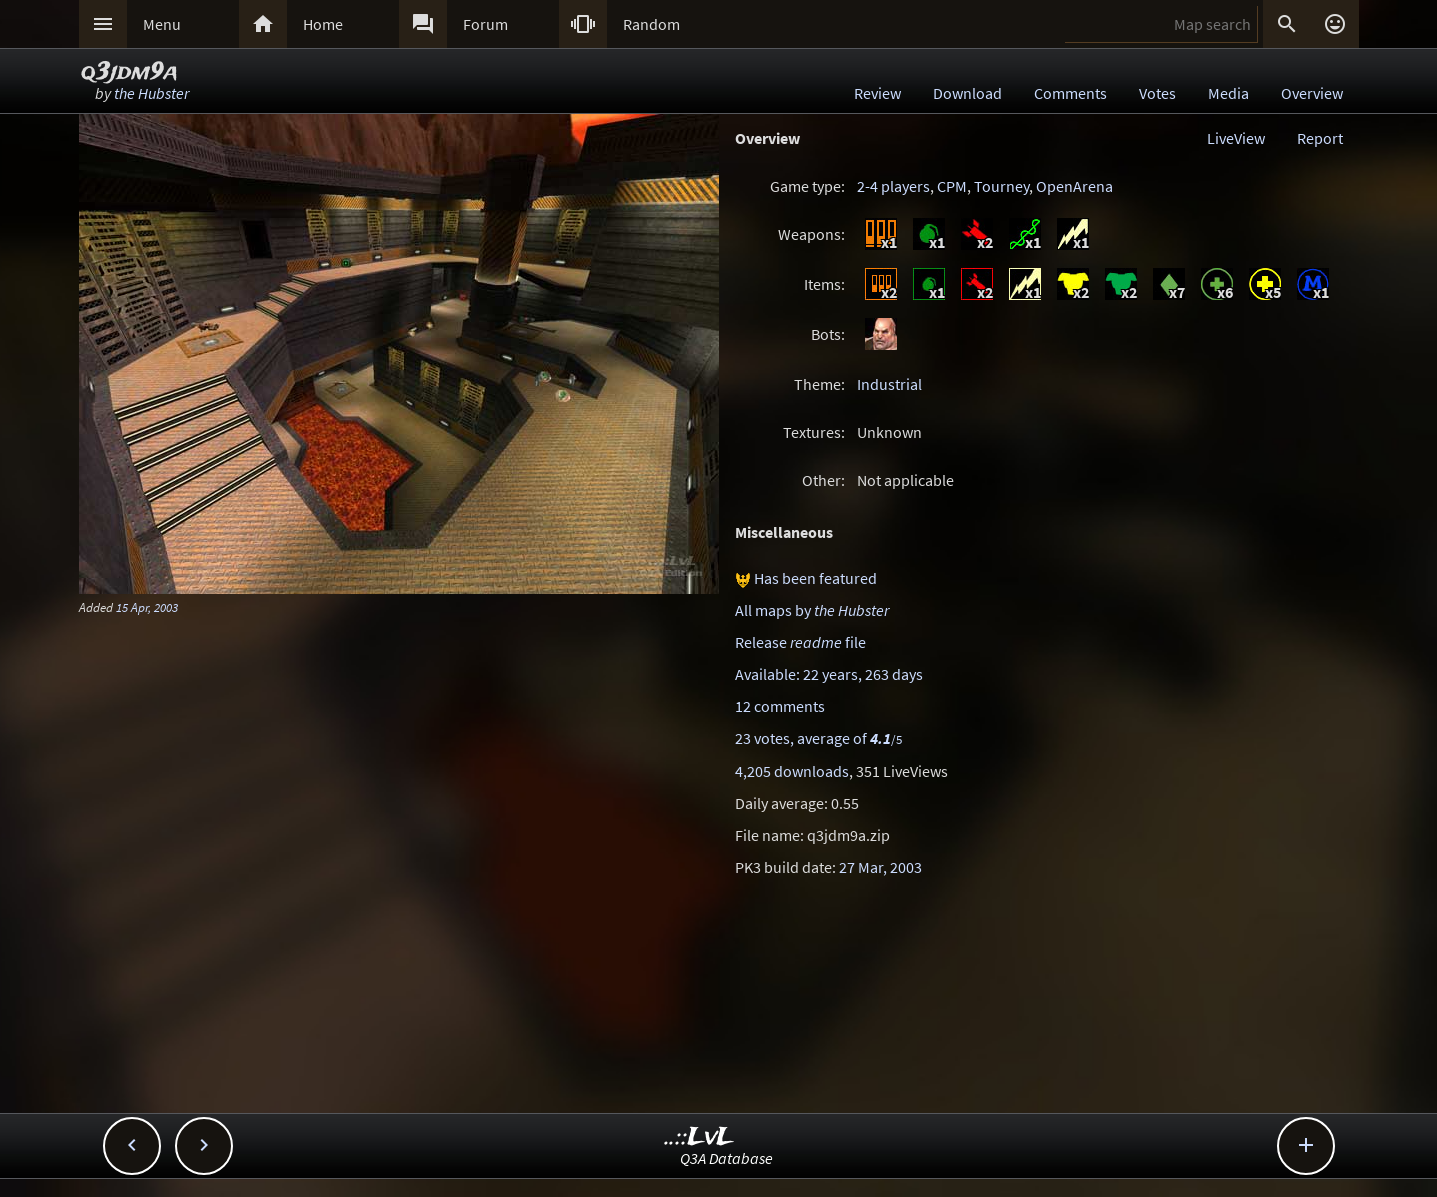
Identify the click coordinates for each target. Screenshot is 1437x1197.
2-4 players (893, 186)
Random (651, 24)
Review (877, 93)
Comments (1070, 93)
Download (967, 93)
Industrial (889, 384)
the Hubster (151, 93)
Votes (1157, 93)
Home (323, 24)
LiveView (1236, 138)
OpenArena (1074, 186)
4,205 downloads (792, 771)
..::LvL (699, 1137)
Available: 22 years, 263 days (829, 674)
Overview (1312, 93)
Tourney (1001, 186)
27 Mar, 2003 (880, 867)
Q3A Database (726, 1158)
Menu (162, 24)
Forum (485, 24)
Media (1228, 93)
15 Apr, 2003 (147, 607)
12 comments (780, 706)
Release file (800, 642)
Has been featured (815, 578)
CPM (952, 186)
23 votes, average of (818, 738)
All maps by (812, 610)
